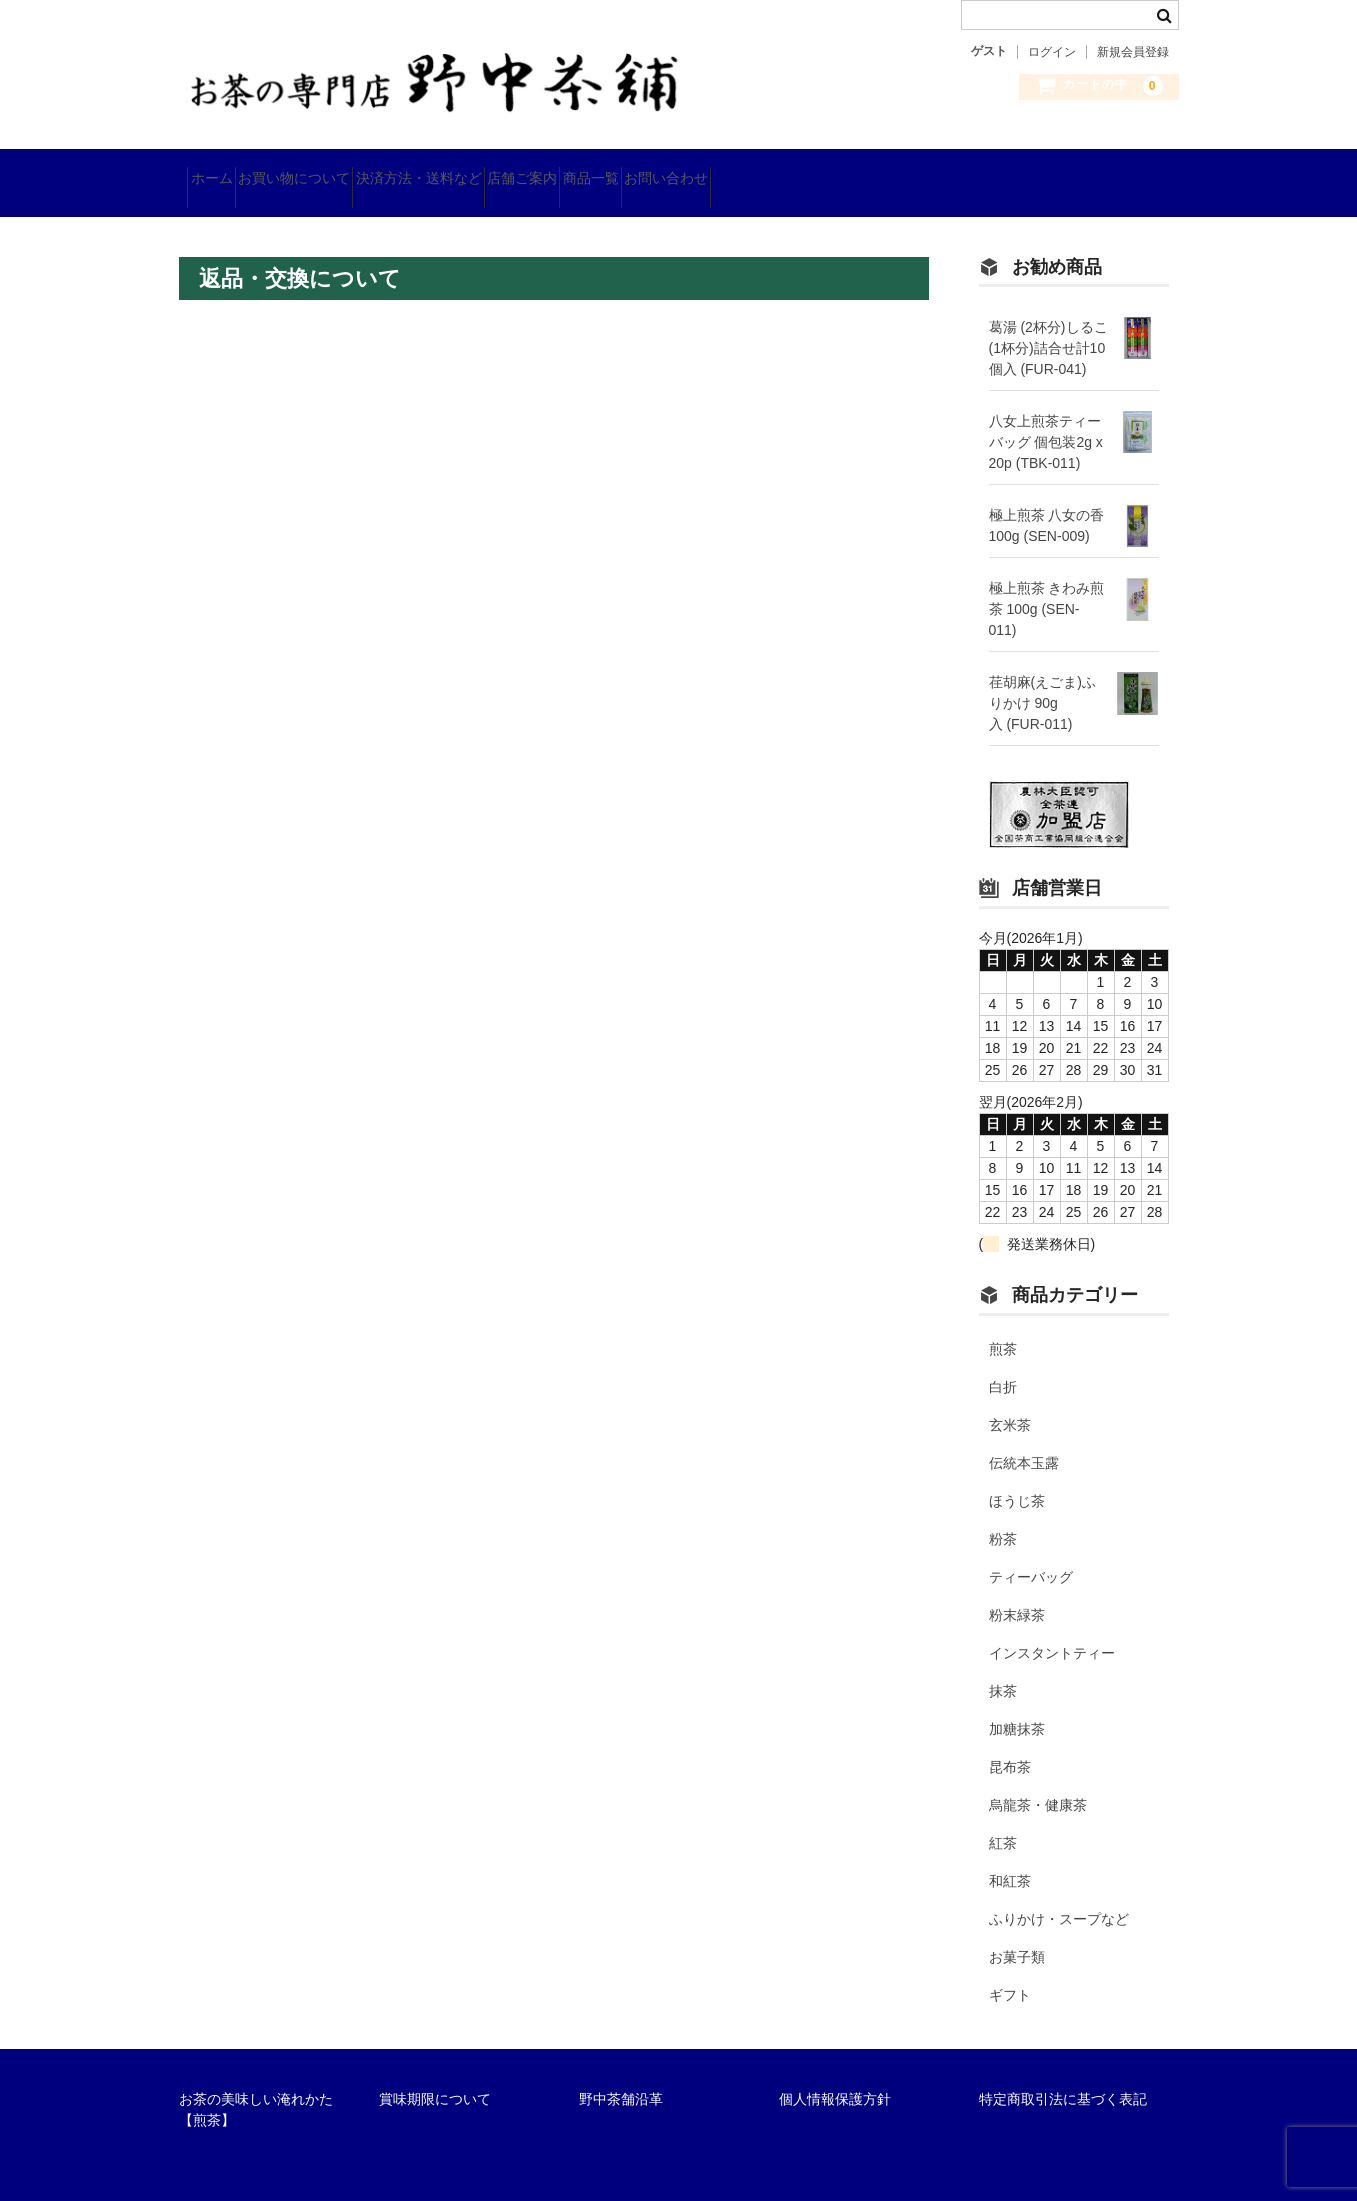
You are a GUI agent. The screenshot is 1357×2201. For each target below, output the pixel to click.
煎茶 (1003, 1324)
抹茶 (1003, 1666)
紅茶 (1003, 1818)
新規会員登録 (1133, 52)
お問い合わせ (852, 170)
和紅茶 (1010, 1856)
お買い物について (338, 170)
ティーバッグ (1031, 1552)
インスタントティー (1052, 1628)
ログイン (1052, 52)
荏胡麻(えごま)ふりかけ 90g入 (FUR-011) (1042, 677)
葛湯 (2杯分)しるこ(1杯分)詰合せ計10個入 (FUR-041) (1048, 322)
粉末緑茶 (1017, 1590)
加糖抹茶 (1017, 1704)
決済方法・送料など (498, 170)
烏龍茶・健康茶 (1038, 1780)
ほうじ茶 (1017, 1476)
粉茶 (1003, 1514)
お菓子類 (1017, 1932)
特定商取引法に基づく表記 (1063, 2074)
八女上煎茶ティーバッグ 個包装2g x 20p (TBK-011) (1046, 416)
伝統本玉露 (1024, 1438)
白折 (1003, 1362)
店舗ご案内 (637, 170)
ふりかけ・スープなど (1059, 1894)
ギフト (1010, 1970)
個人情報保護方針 (835, 2074)
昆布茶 (1010, 1742)
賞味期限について (435, 2074)
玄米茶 (1010, 1400)
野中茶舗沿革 (621, 2074)
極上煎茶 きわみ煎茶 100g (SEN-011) (1047, 583)
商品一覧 (741, 170)
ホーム (220, 170)
